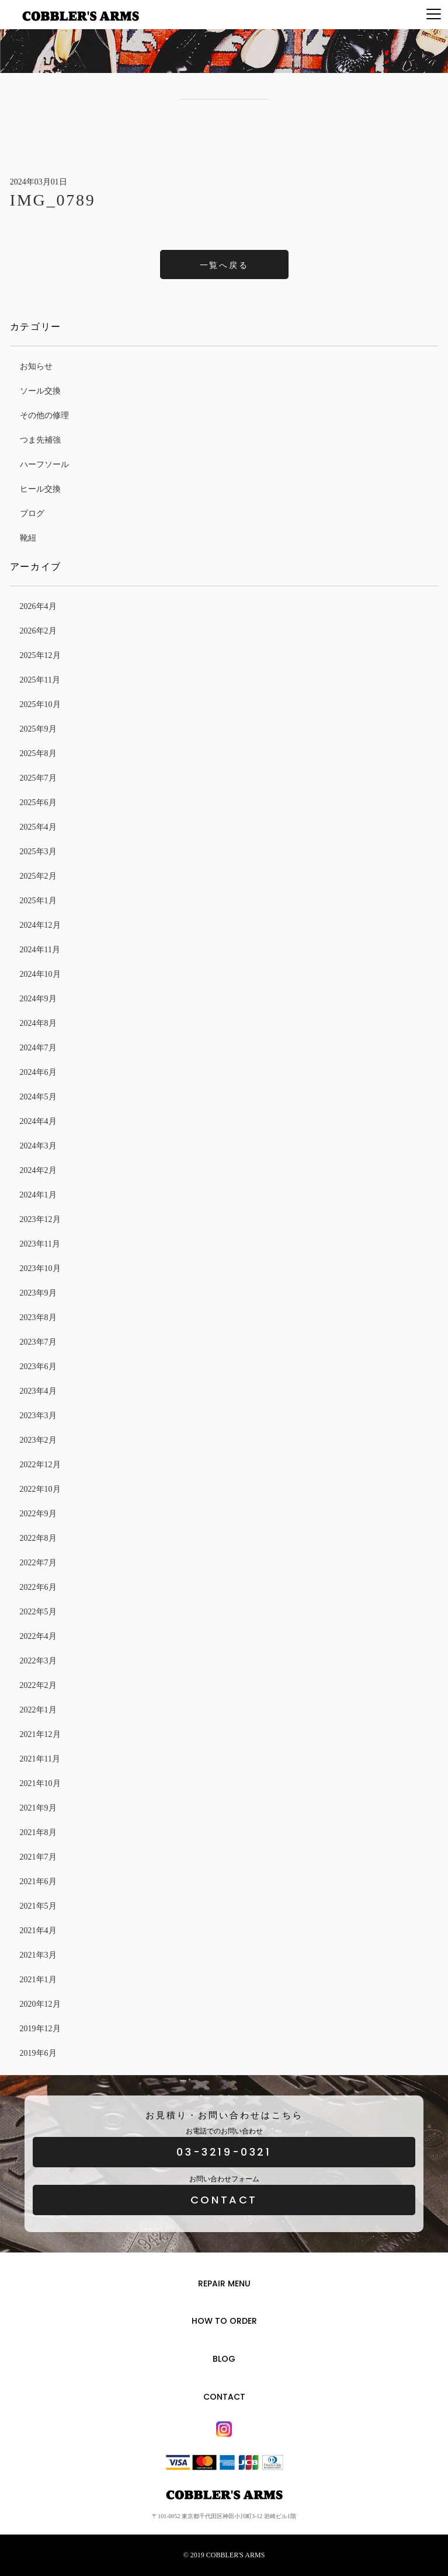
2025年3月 (38, 851)
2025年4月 (38, 827)
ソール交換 (40, 391)
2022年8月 (38, 1538)
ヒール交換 (40, 489)
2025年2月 (38, 876)
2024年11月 (40, 949)
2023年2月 (38, 1440)
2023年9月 (38, 1293)
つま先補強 (40, 440)
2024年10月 (40, 974)
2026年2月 (38, 630)
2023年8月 (38, 1317)
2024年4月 (38, 1121)
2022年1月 (38, 1709)
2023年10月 (40, 1268)
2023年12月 (40, 1219)
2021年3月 (38, 1955)
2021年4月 (38, 1930)
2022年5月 (38, 1611)
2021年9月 (38, 1808)
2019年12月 (40, 2028)
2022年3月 (38, 1660)
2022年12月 (40, 1464)
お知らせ (36, 366)
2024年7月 (38, 1047)
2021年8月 (38, 1832)
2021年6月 (38, 1881)
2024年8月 (38, 1023)
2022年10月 (40, 1489)
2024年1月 (38, 1194)
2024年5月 (38, 1096)
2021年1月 (38, 1979)
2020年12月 (40, 2004)
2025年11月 (40, 680)
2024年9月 (38, 998)
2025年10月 (40, 704)
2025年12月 (40, 655)
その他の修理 (44, 415)
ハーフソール (44, 464)
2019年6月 (38, 2053)
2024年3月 (38, 1145)
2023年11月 (40, 1244)
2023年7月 (38, 1342)
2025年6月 (38, 802)
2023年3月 (38, 1415)
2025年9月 (38, 729)
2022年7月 (38, 1562)
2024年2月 (38, 1170)
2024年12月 (40, 925)
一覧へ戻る (224, 265)
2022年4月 (38, 1636)
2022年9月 (38, 1513)
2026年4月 (38, 606)
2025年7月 (38, 778)
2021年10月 (40, 1783)
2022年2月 (38, 1685)
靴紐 (28, 538)
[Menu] (434, 14)
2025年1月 (38, 900)
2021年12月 (40, 1734)
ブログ (32, 513)
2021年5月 (38, 1906)
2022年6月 (38, 1587)
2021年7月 (38, 1857)
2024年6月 (38, 1072)
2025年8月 (38, 753)
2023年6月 (38, 1366)
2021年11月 (40, 1759)
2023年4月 (38, 1391)
